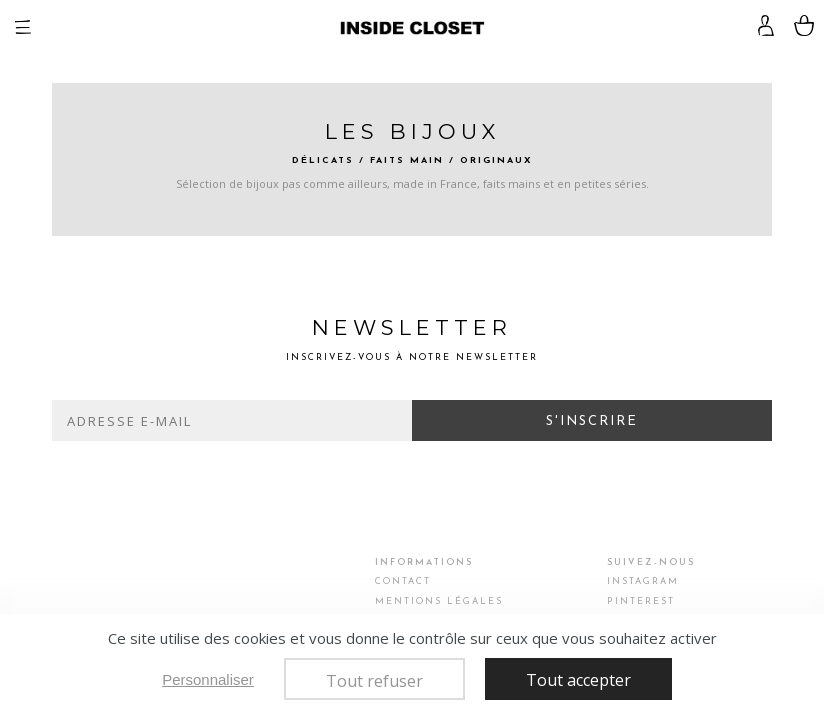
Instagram (643, 581)
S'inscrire (592, 421)
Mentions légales (439, 601)
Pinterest (641, 601)
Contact (403, 581)
